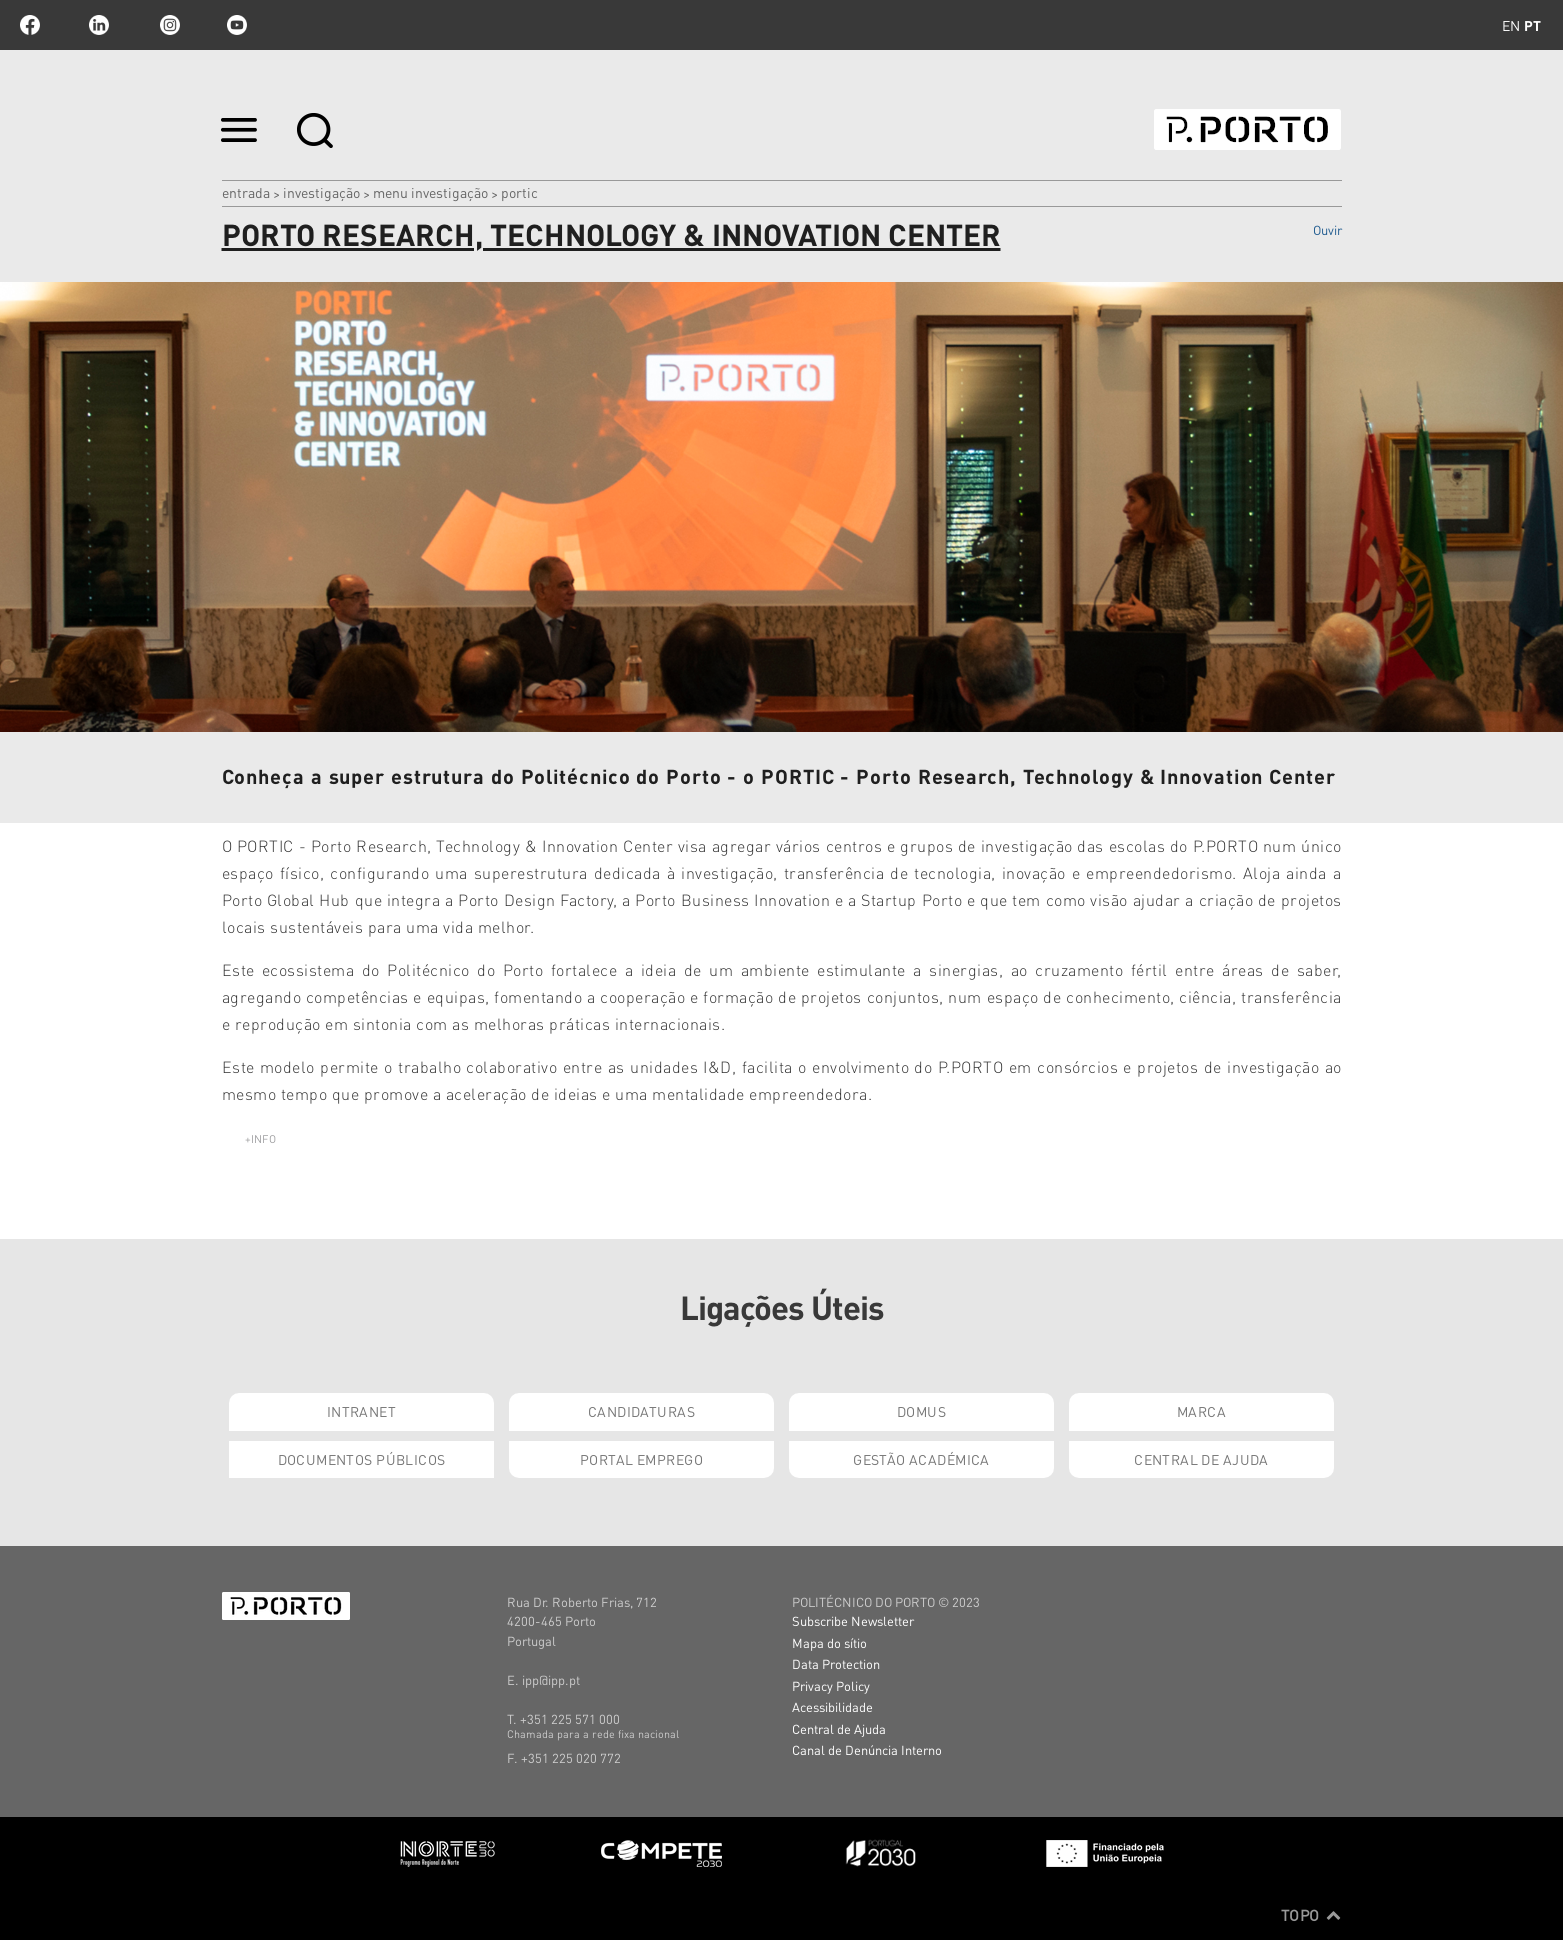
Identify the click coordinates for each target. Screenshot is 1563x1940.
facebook (30, 25)
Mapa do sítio (829, 1642)
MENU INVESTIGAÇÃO (430, 192)
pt (1532, 25)
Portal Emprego (641, 1459)
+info (261, 1139)
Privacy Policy (831, 1685)
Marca (1201, 1411)
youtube (237, 25)
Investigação (321, 192)
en (1511, 25)
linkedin (99, 25)
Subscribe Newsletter (853, 1620)
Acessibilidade (832, 1706)
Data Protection (836, 1663)
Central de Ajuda (1201, 1459)
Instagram (168, 25)
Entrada (246, 192)
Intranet (361, 1411)
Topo (1311, 1915)
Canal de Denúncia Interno (867, 1749)
